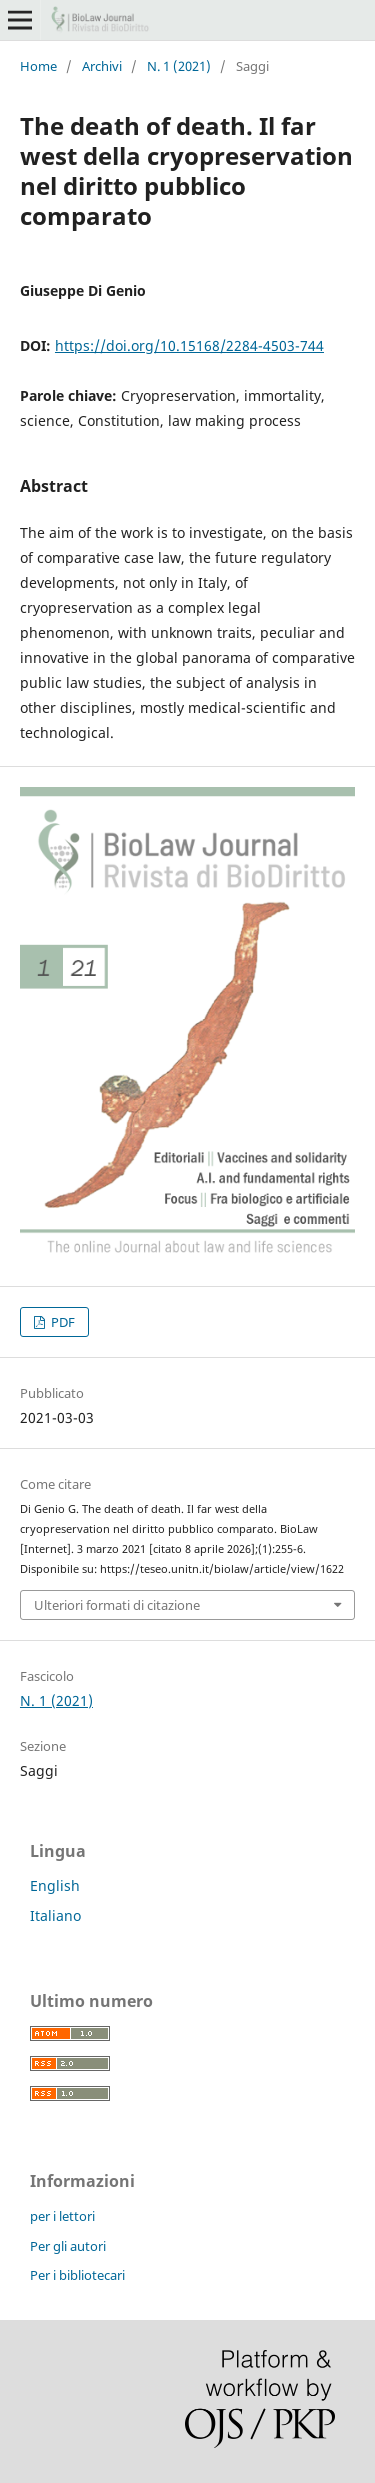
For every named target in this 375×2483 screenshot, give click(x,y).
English (55, 1885)
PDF (61, 1322)
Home (38, 66)
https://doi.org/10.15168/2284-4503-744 (189, 345)
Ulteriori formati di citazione (117, 1605)
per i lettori (62, 2216)
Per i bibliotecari (77, 2275)
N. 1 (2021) (179, 66)
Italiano (55, 1915)
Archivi (102, 66)
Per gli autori (68, 2246)
